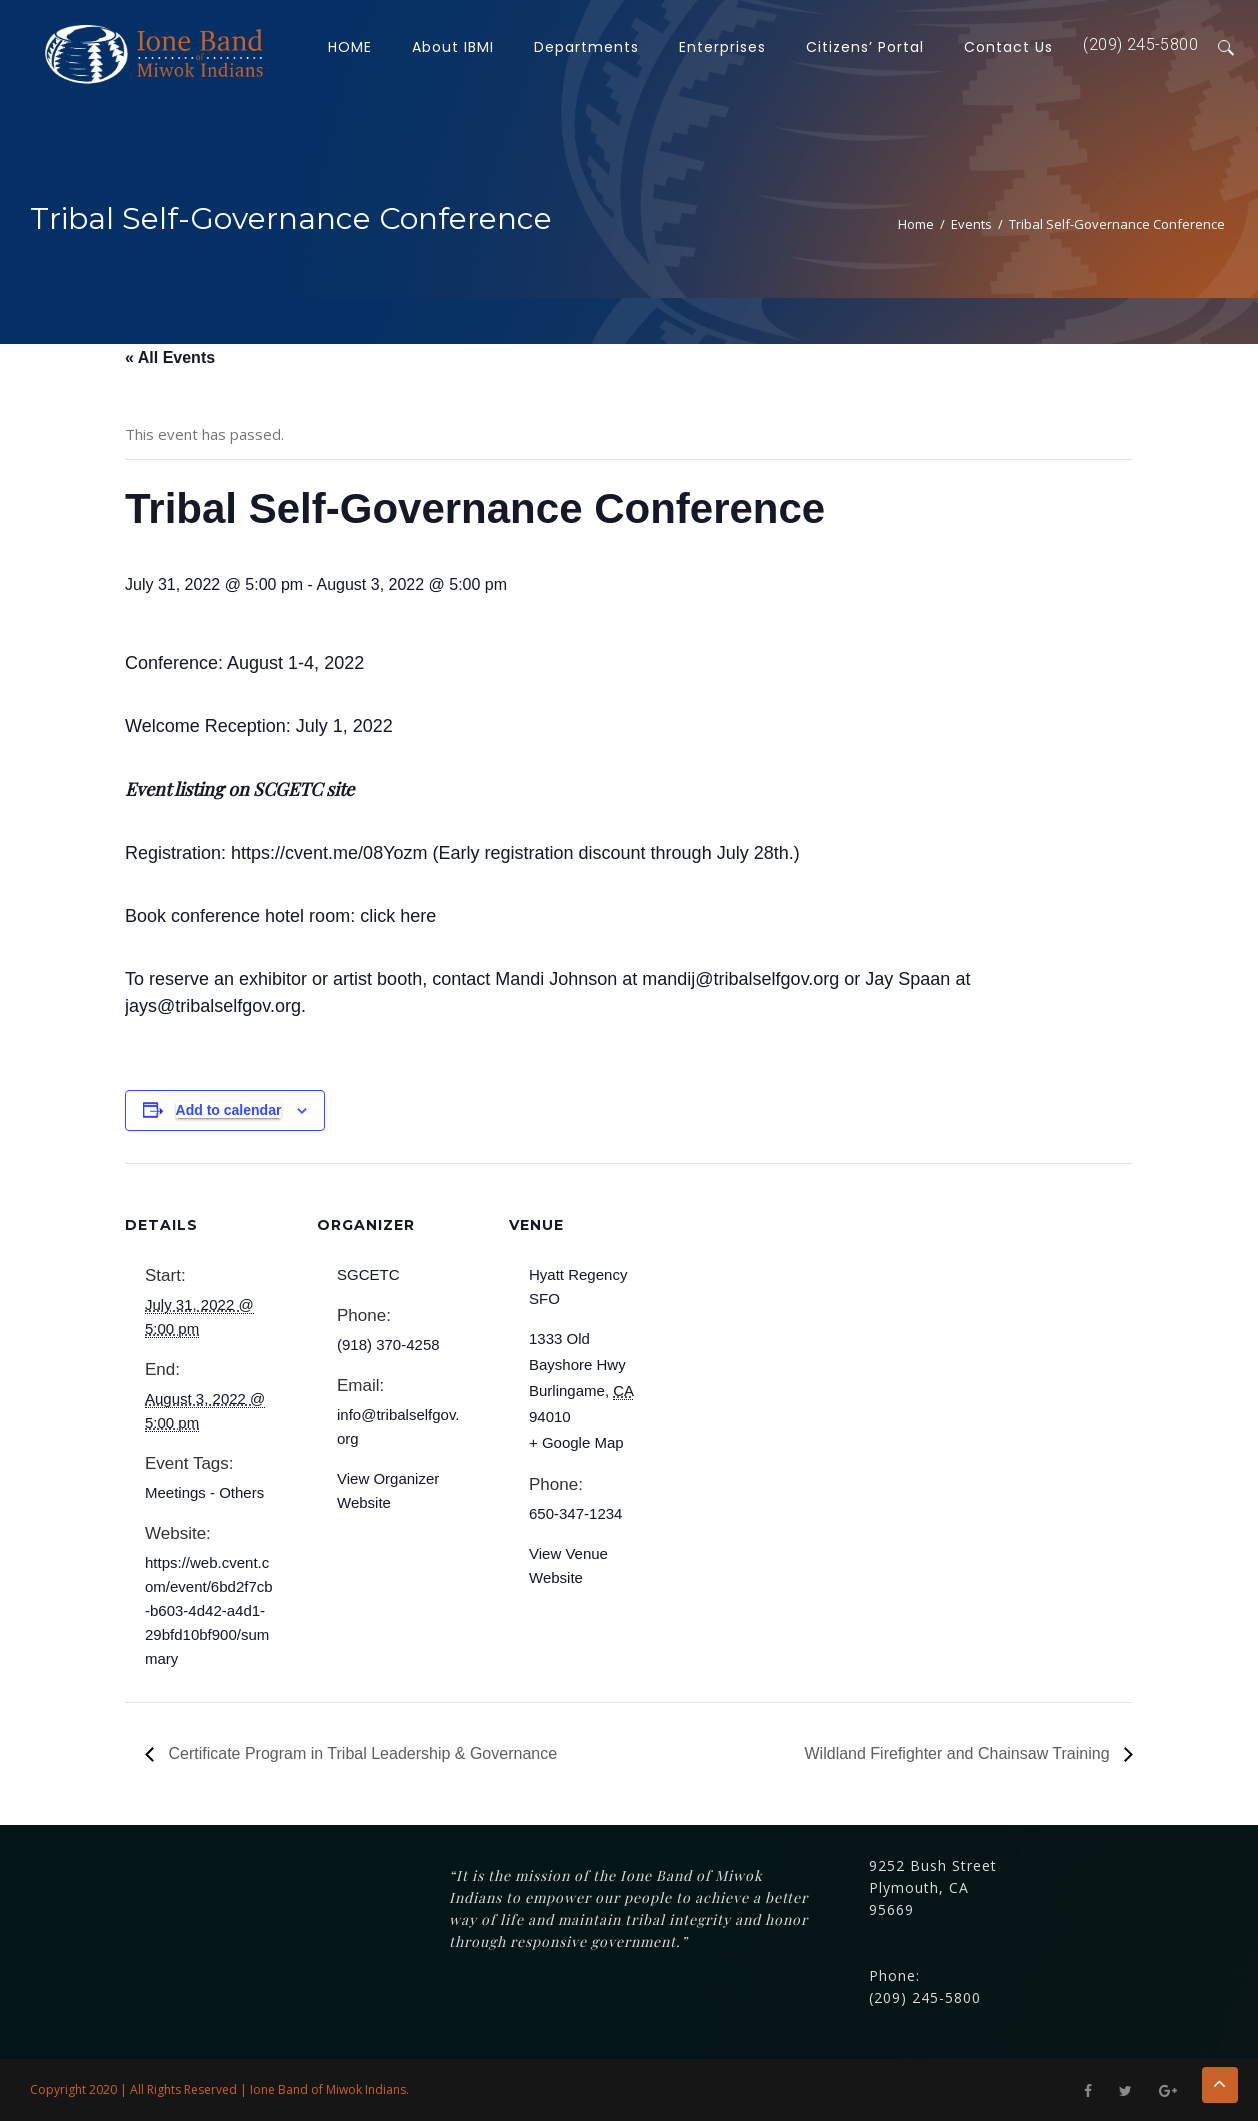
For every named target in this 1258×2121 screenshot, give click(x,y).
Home (916, 224)
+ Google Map (576, 1442)
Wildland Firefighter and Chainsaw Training (959, 1753)
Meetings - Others (204, 1492)
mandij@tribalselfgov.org (740, 979)
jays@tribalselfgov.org (213, 1006)
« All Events (170, 357)
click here (398, 916)
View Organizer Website (388, 1490)
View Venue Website (568, 1565)
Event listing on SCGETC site (239, 789)
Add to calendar (229, 1110)
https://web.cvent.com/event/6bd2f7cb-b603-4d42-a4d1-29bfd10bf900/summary (209, 1610)
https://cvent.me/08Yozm (329, 853)
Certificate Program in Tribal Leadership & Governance (360, 1753)
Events (971, 224)
